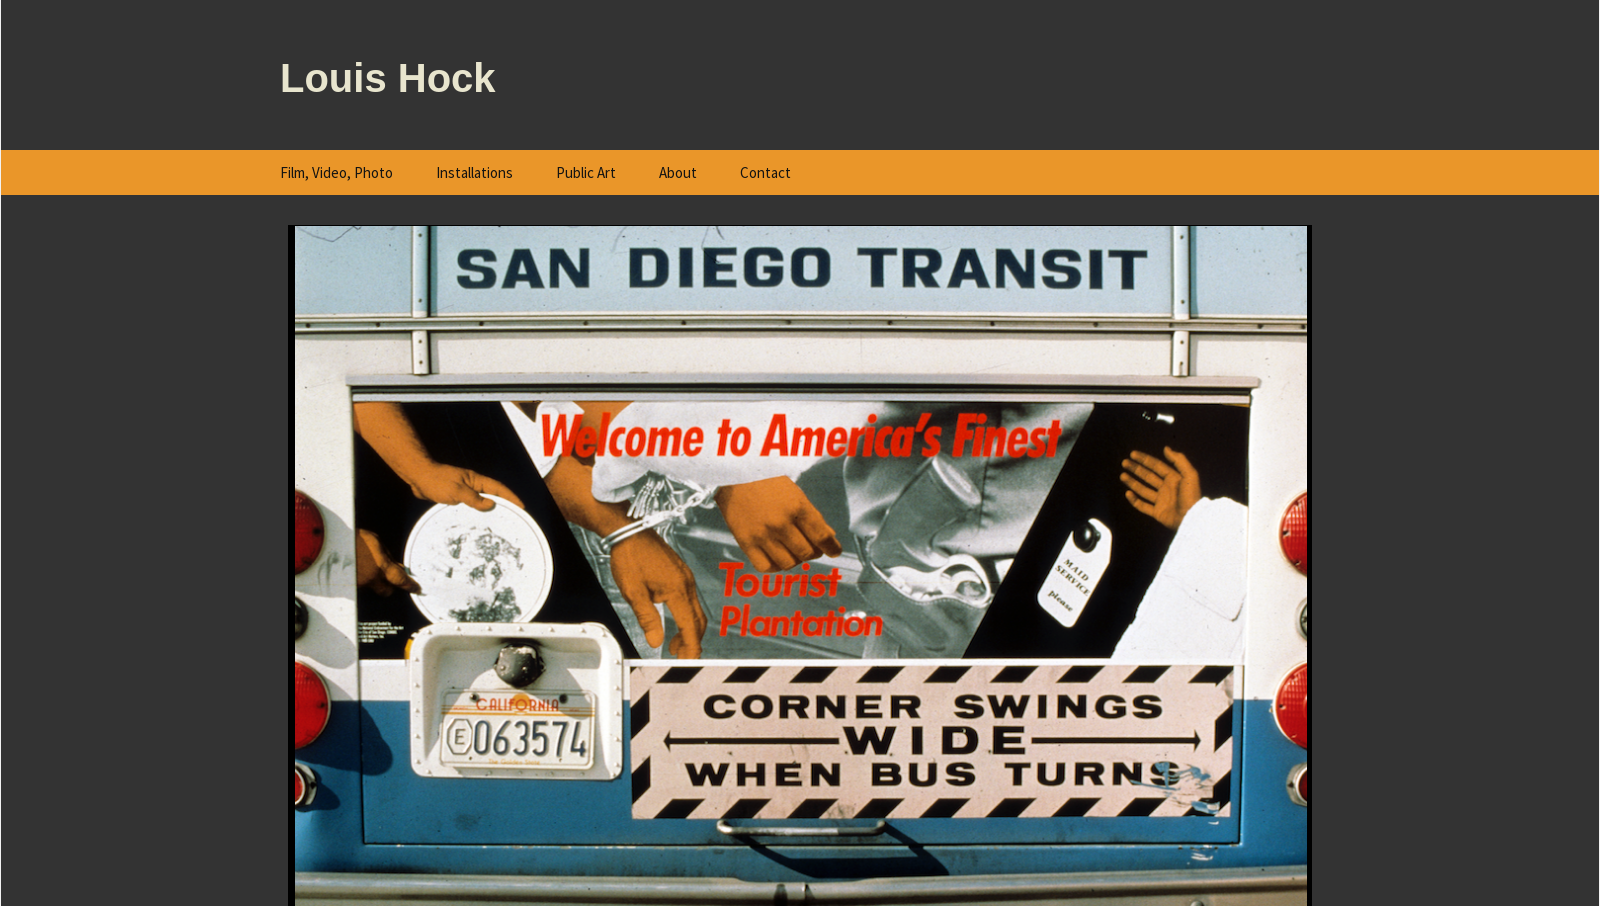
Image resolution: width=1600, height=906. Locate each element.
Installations (474, 172)
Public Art (586, 172)
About (678, 172)
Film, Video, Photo (336, 172)
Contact (765, 172)
